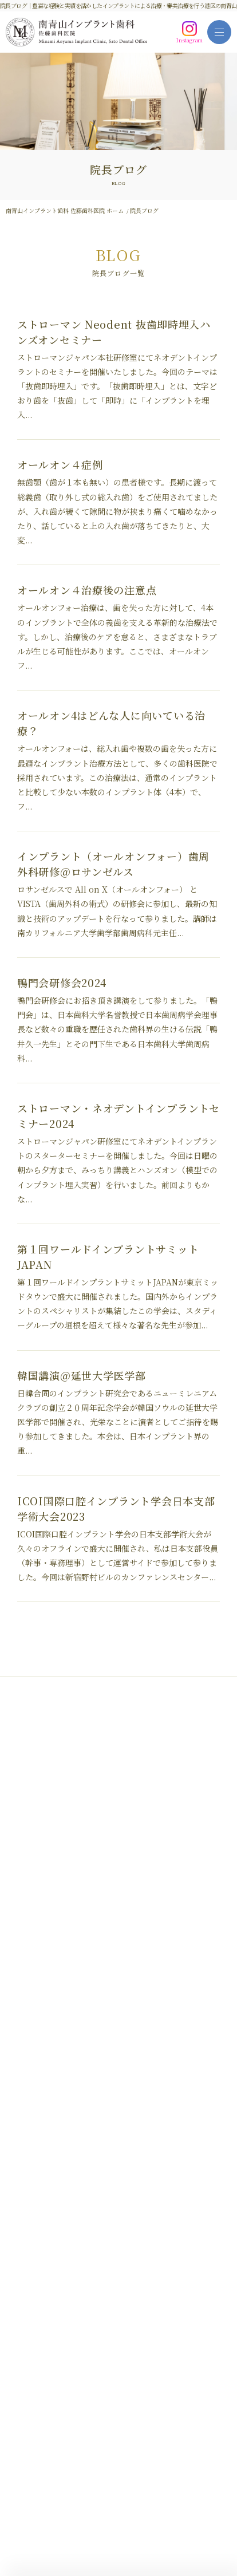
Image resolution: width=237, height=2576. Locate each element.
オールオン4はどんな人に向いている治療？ (111, 723)
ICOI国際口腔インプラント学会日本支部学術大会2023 (116, 1508)
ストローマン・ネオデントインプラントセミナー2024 (118, 1115)
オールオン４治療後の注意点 (86, 589)
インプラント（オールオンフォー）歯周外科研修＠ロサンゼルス (113, 864)
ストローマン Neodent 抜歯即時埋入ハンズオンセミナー (114, 332)
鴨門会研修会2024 (61, 982)
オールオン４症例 (60, 464)
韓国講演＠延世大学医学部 (81, 1375)
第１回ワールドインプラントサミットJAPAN (108, 1256)
